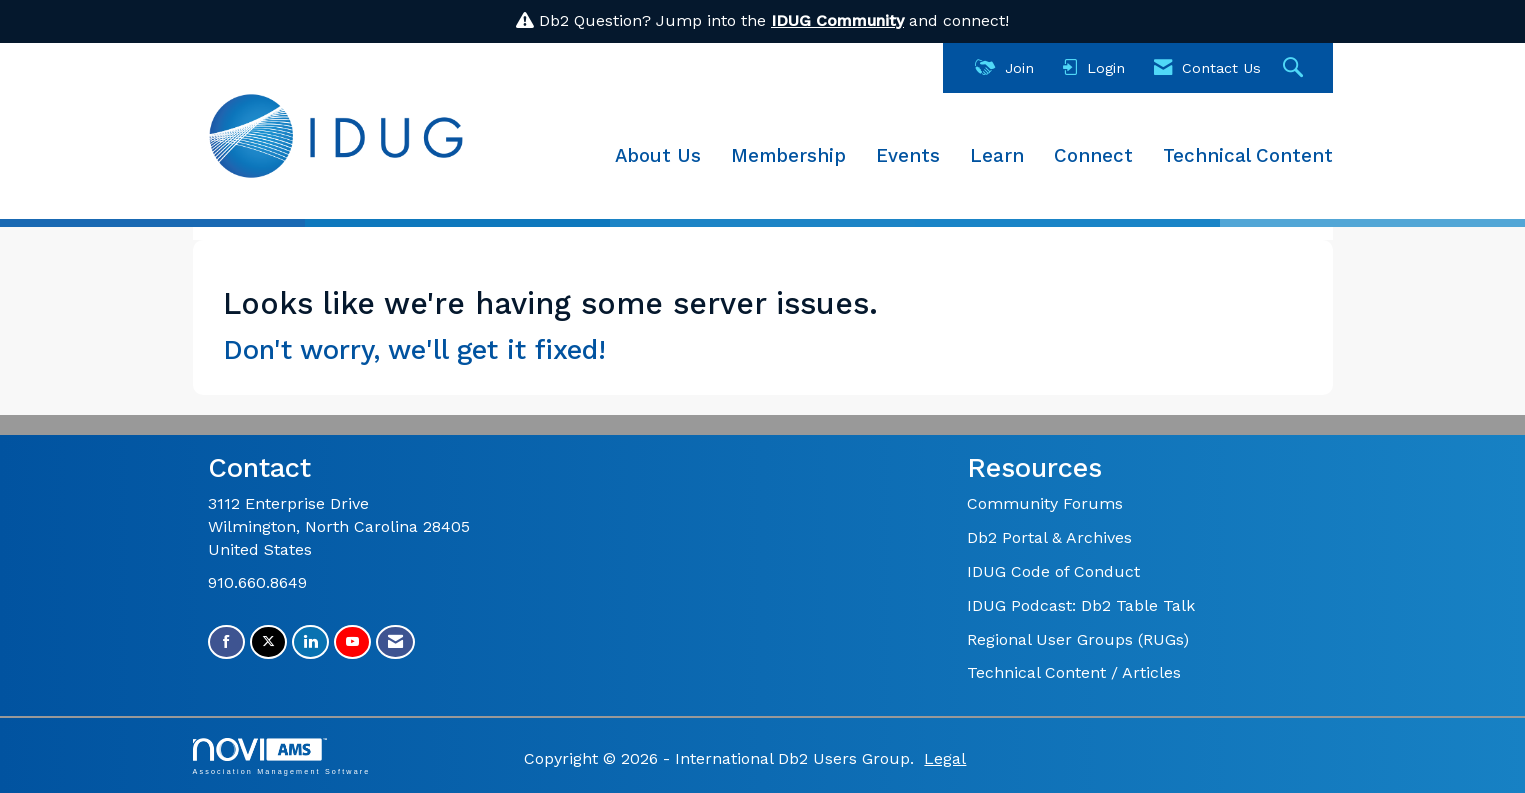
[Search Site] (1295, 68)
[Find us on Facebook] (226, 642)
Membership (788, 156)
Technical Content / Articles (1074, 672)
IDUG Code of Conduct (1053, 571)
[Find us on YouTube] (352, 642)
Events (908, 156)
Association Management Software (282, 756)
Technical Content (1248, 156)
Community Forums (1045, 503)
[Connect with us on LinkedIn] (310, 642)
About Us (658, 156)
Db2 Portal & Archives (1049, 537)
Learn (997, 156)
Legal (945, 758)
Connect (1093, 156)
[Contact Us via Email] (395, 642)
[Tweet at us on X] (268, 642)
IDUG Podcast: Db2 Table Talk (1081, 605)
